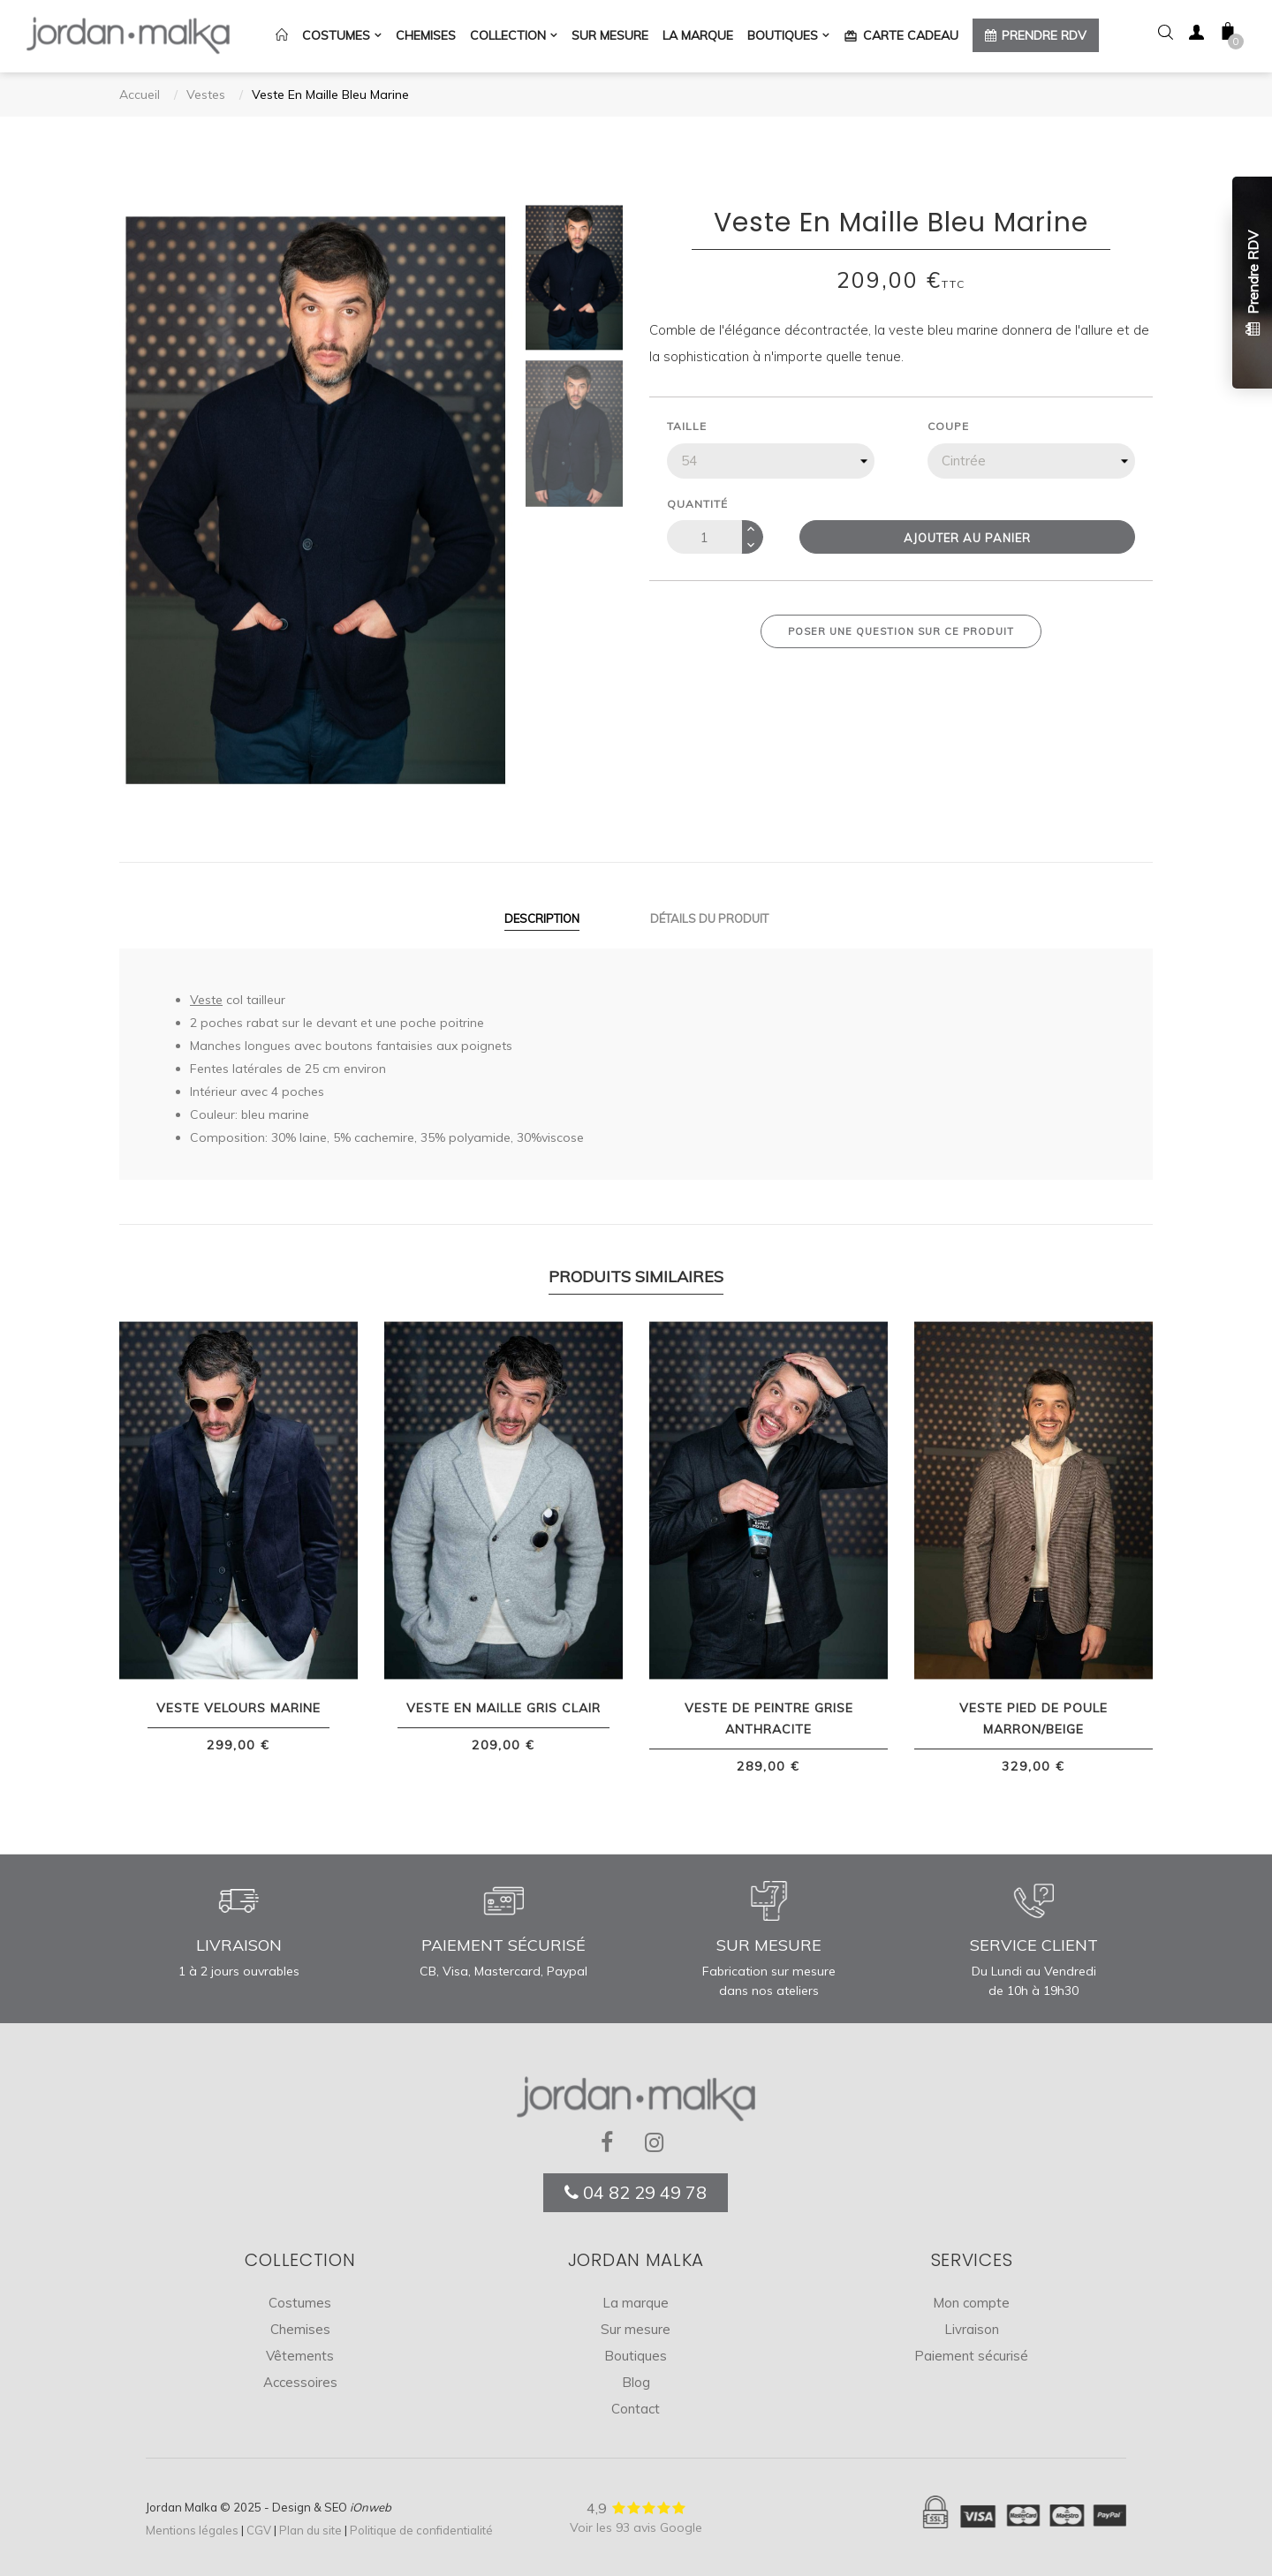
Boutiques (635, 2355)
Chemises (300, 2329)
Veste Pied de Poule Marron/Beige (1033, 1718)
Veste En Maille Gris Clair (503, 1708)
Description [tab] (541, 917)
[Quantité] (704, 537)
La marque (635, 2302)
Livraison (971, 2329)
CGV (258, 2530)
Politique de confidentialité (421, 2530)
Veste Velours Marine (238, 1708)
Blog (636, 2382)
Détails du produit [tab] (709, 917)
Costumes (300, 2302)
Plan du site (310, 2530)
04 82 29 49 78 (635, 2191)
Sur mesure (635, 2329)
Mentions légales (192, 2530)
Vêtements (300, 2355)
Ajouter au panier (967, 538)
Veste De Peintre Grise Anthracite (769, 1718)
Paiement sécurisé (971, 2355)
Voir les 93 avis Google (636, 2527)
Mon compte (971, 2302)
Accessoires (300, 2382)
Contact (635, 2408)
